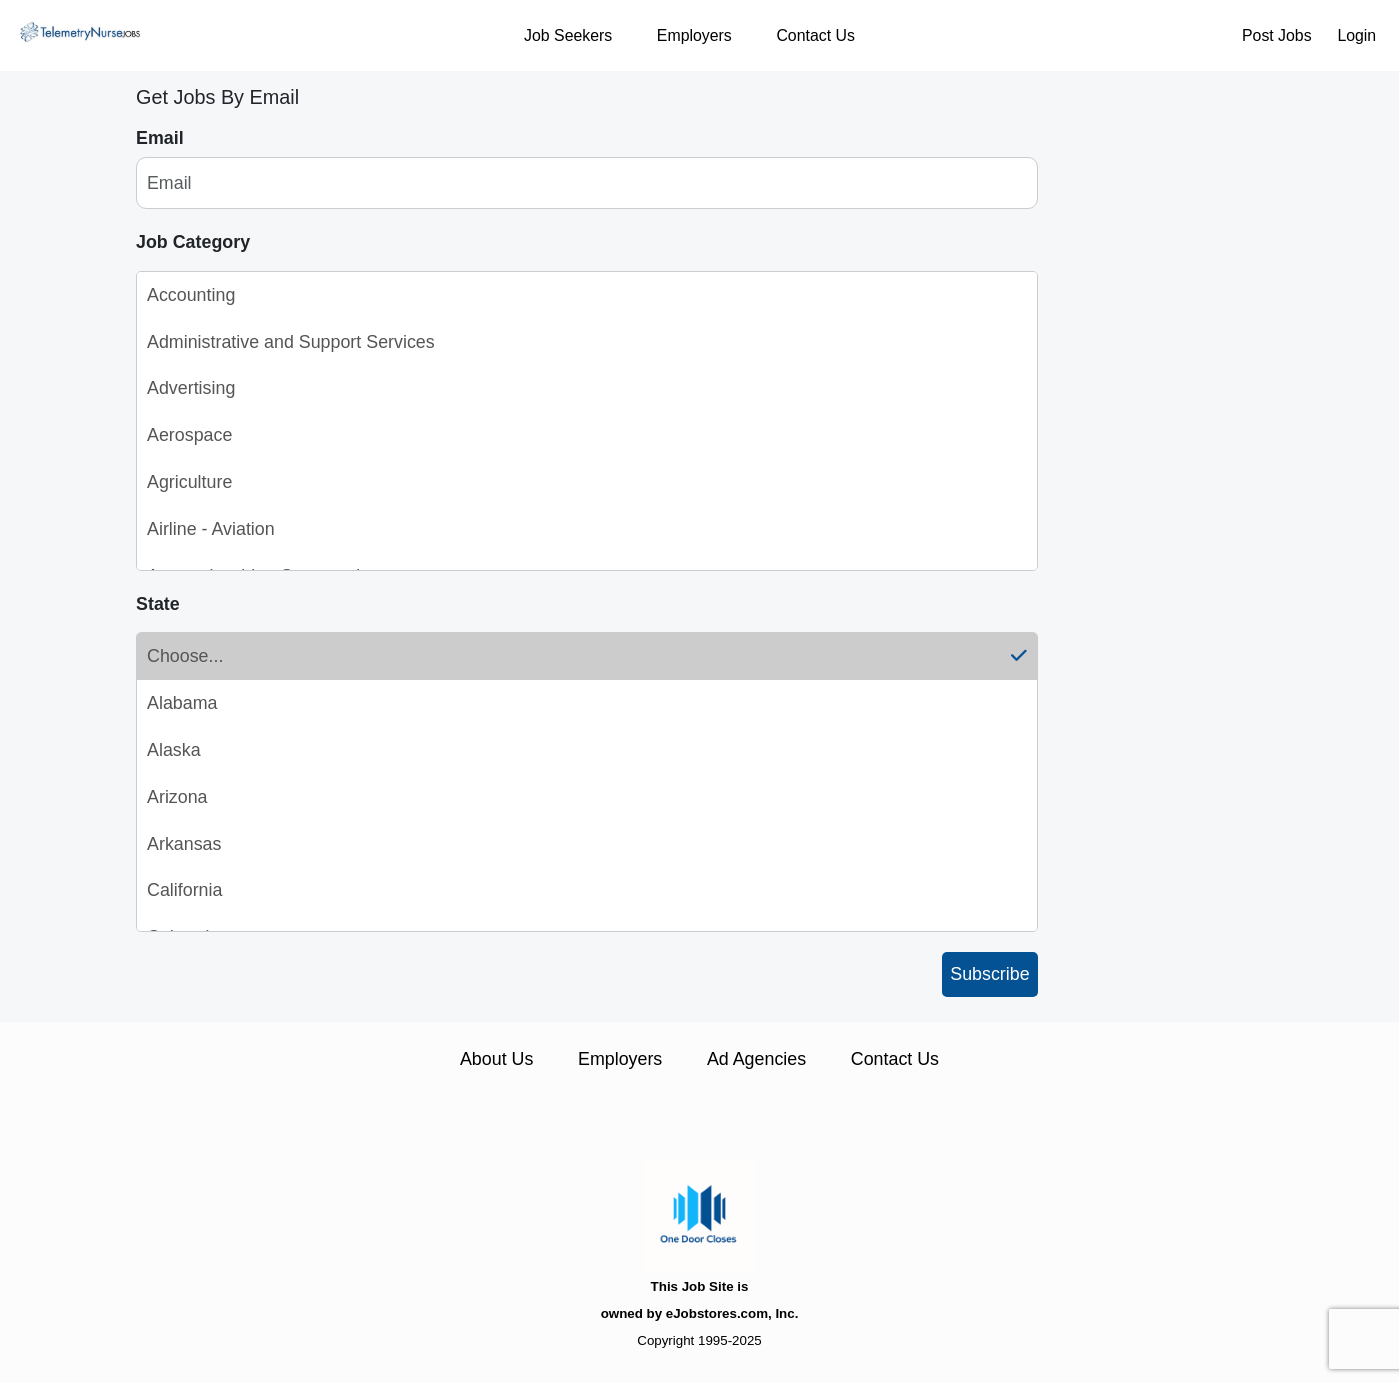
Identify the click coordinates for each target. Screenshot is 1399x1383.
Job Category (193, 242)
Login (1356, 35)
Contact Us (815, 35)
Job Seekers (568, 35)
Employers (694, 35)
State (158, 604)
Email (160, 138)
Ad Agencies (756, 1059)
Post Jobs (1277, 35)
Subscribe (989, 974)
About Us (496, 1059)
